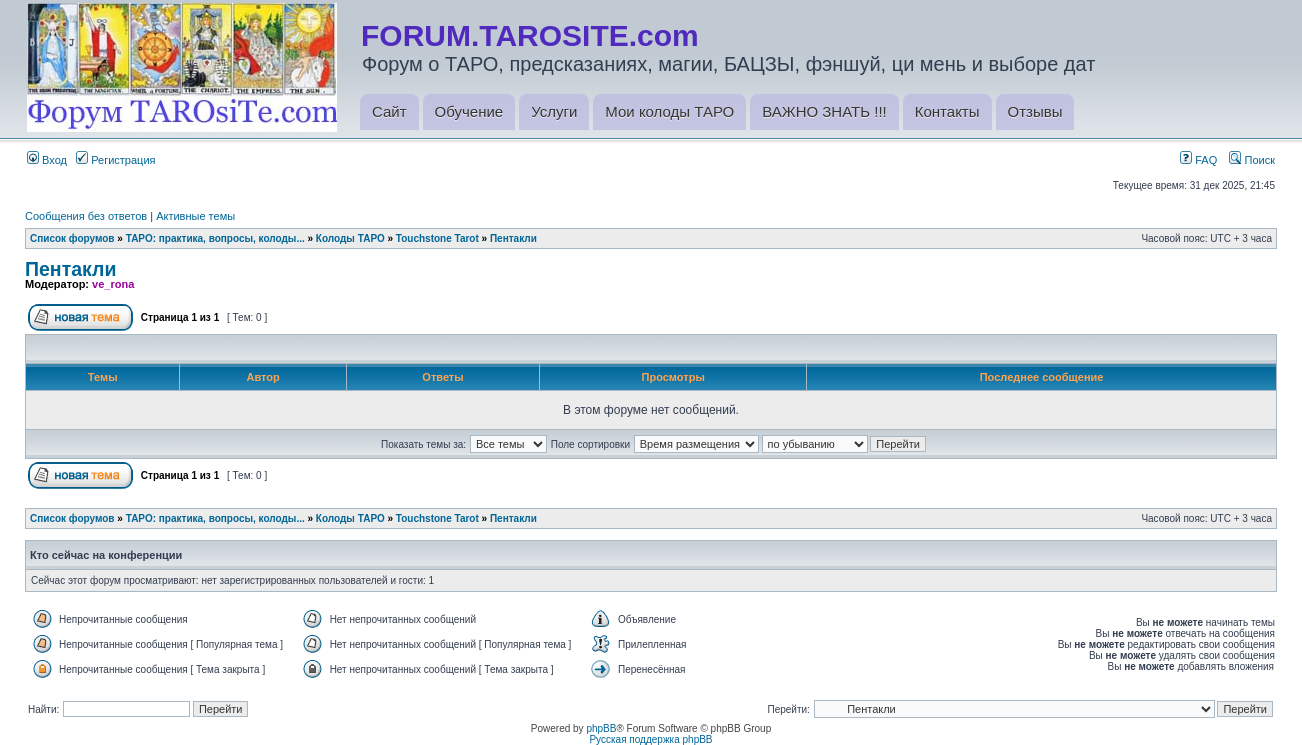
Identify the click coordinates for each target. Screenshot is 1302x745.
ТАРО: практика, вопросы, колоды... (215, 238)
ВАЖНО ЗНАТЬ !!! (824, 111)
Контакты (947, 111)
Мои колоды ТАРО (669, 111)
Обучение (469, 111)
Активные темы (195, 216)
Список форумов (72, 238)
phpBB (601, 728)
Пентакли (513, 238)
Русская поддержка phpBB (650, 739)
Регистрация (115, 160)
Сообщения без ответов (86, 216)
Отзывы (1035, 111)
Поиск (1252, 160)
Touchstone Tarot (437, 238)
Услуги (554, 111)
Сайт (389, 111)
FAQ (1198, 160)
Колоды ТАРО (350, 238)
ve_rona (113, 284)
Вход (47, 160)
